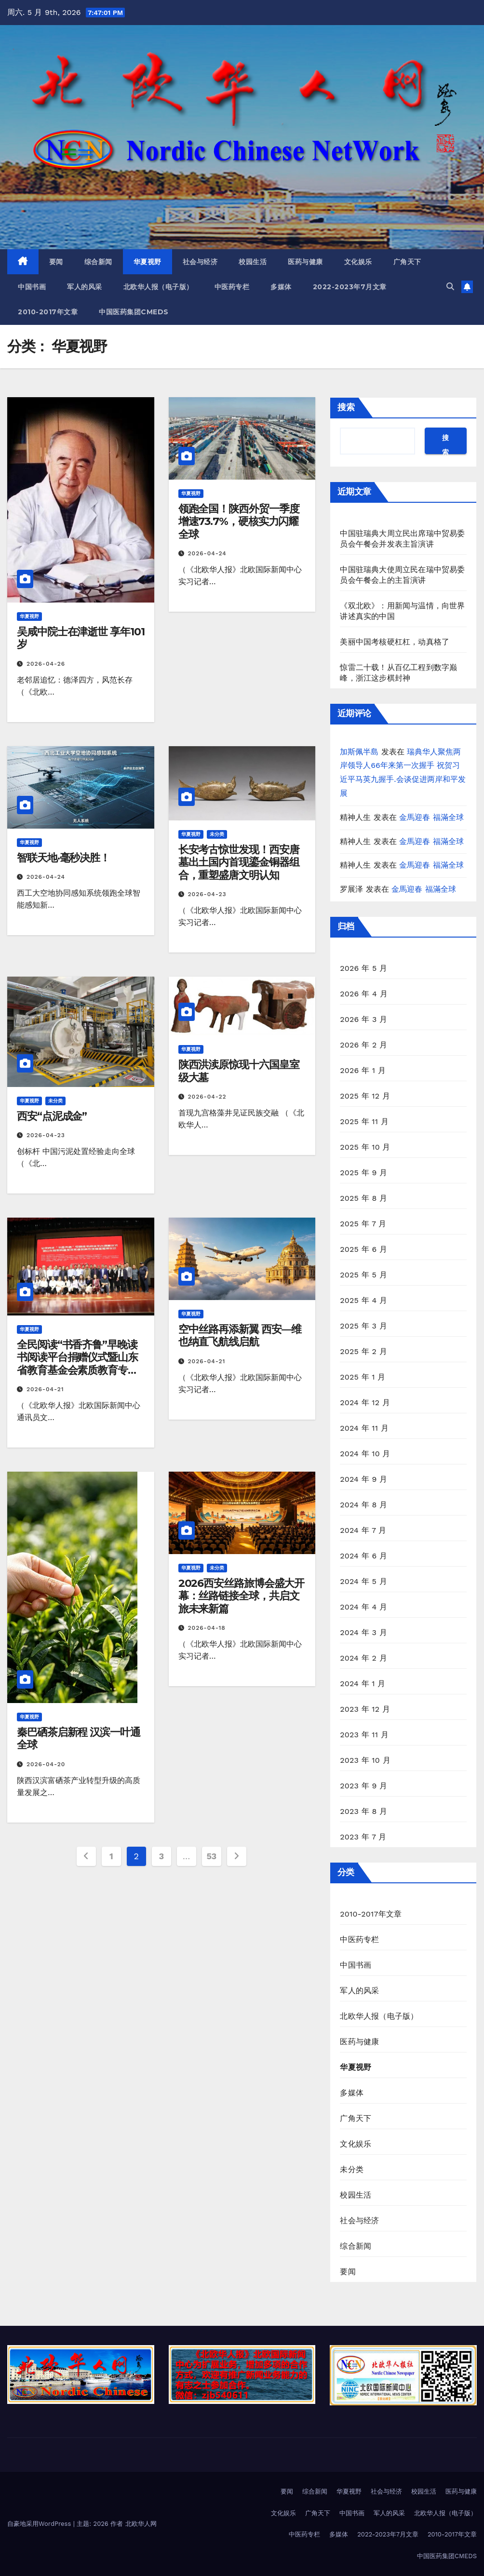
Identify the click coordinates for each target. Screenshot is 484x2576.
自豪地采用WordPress (40, 2523)
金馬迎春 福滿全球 (431, 817)
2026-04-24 (207, 553)
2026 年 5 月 (363, 968)
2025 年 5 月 (363, 1274)
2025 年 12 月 (365, 1095)
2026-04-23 (207, 894)
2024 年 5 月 (363, 1581)
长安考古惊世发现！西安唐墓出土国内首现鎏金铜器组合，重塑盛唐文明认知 (238, 862)
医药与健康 (305, 261)
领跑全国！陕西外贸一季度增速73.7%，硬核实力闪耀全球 (238, 521)
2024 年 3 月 (363, 1632)
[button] (450, 286)
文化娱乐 (358, 261)
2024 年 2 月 (363, 1658)
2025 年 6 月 (363, 1249)
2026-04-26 (46, 663)
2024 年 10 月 (365, 1453)
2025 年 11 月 (364, 1121)
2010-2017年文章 (48, 312)
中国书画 (32, 286)
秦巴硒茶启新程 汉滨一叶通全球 (78, 1738)
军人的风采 (84, 286)
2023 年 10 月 (365, 1760)
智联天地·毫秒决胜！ (63, 857)
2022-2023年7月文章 (350, 286)
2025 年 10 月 (365, 1147)
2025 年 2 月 (363, 1351)
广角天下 (407, 261)
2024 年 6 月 (363, 1555)
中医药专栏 (232, 286)
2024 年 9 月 (363, 1479)
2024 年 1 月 (362, 1683)
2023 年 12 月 (365, 1709)
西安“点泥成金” (52, 1116)
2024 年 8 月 (363, 1504)
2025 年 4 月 (363, 1300)
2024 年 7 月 (363, 1530)
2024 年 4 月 (363, 1606)
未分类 (217, 834)
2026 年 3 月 (363, 1019)
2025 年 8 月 (363, 1198)
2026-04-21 (45, 1389)
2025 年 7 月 (363, 1223)
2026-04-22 (207, 1096)
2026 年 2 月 (363, 1044)
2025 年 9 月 (363, 1172)
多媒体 (281, 286)
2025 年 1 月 (362, 1377)
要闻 (56, 261)
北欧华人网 (141, 2523)
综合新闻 (98, 261)
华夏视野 (147, 261)
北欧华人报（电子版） (158, 286)
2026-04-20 (46, 1764)
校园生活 (253, 261)
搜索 (346, 407)
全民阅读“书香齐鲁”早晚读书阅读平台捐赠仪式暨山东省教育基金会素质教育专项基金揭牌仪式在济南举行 (77, 1363)
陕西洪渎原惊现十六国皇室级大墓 (238, 1071)
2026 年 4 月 (363, 993)
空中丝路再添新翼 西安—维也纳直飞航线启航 (240, 1335)
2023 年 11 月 (364, 1734)
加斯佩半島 (359, 751)
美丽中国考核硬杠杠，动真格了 (394, 641)
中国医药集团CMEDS (134, 312)
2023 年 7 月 (363, 1836)
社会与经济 (200, 261)
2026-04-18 (207, 1627)
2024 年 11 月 (364, 1428)
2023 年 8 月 (363, 1811)
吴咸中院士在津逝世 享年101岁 (81, 638)
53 (211, 1856)
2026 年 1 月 (363, 1070)
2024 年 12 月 (365, 1402)
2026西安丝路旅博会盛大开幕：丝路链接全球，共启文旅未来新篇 (241, 1596)
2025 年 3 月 (363, 1325)
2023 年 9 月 (363, 1785)
